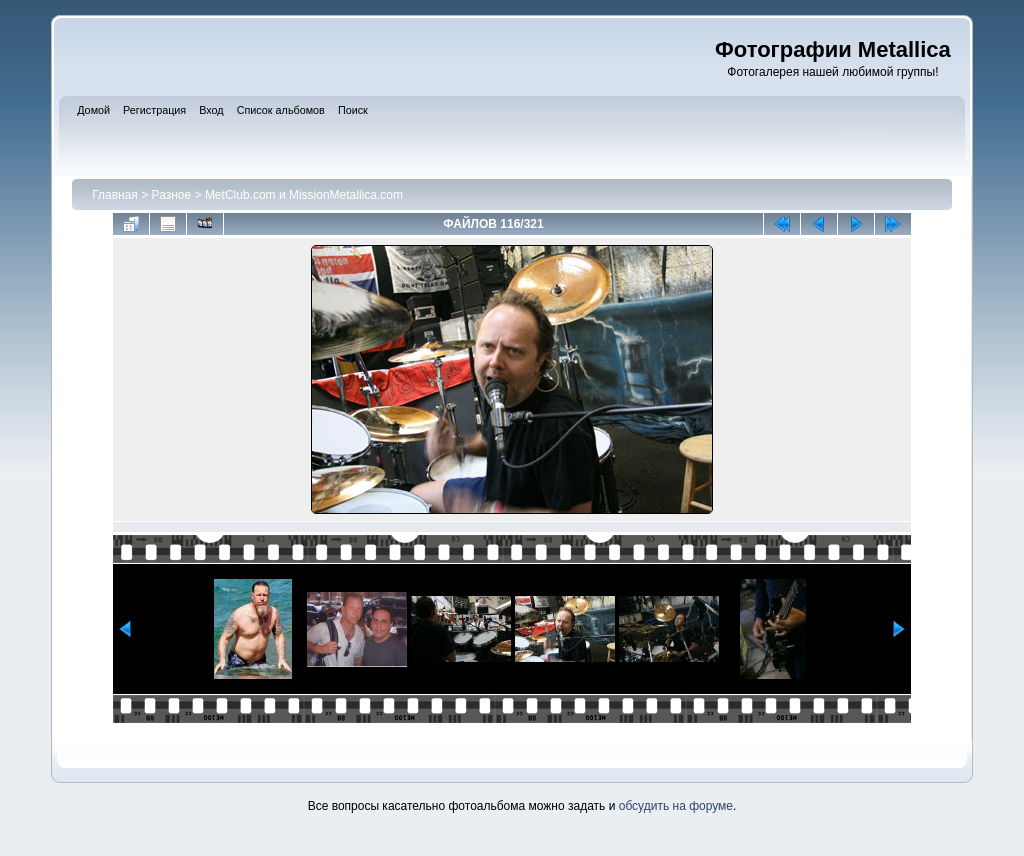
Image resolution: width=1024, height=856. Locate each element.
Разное (172, 195)
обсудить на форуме (676, 806)
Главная (115, 195)
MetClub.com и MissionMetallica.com (304, 195)
